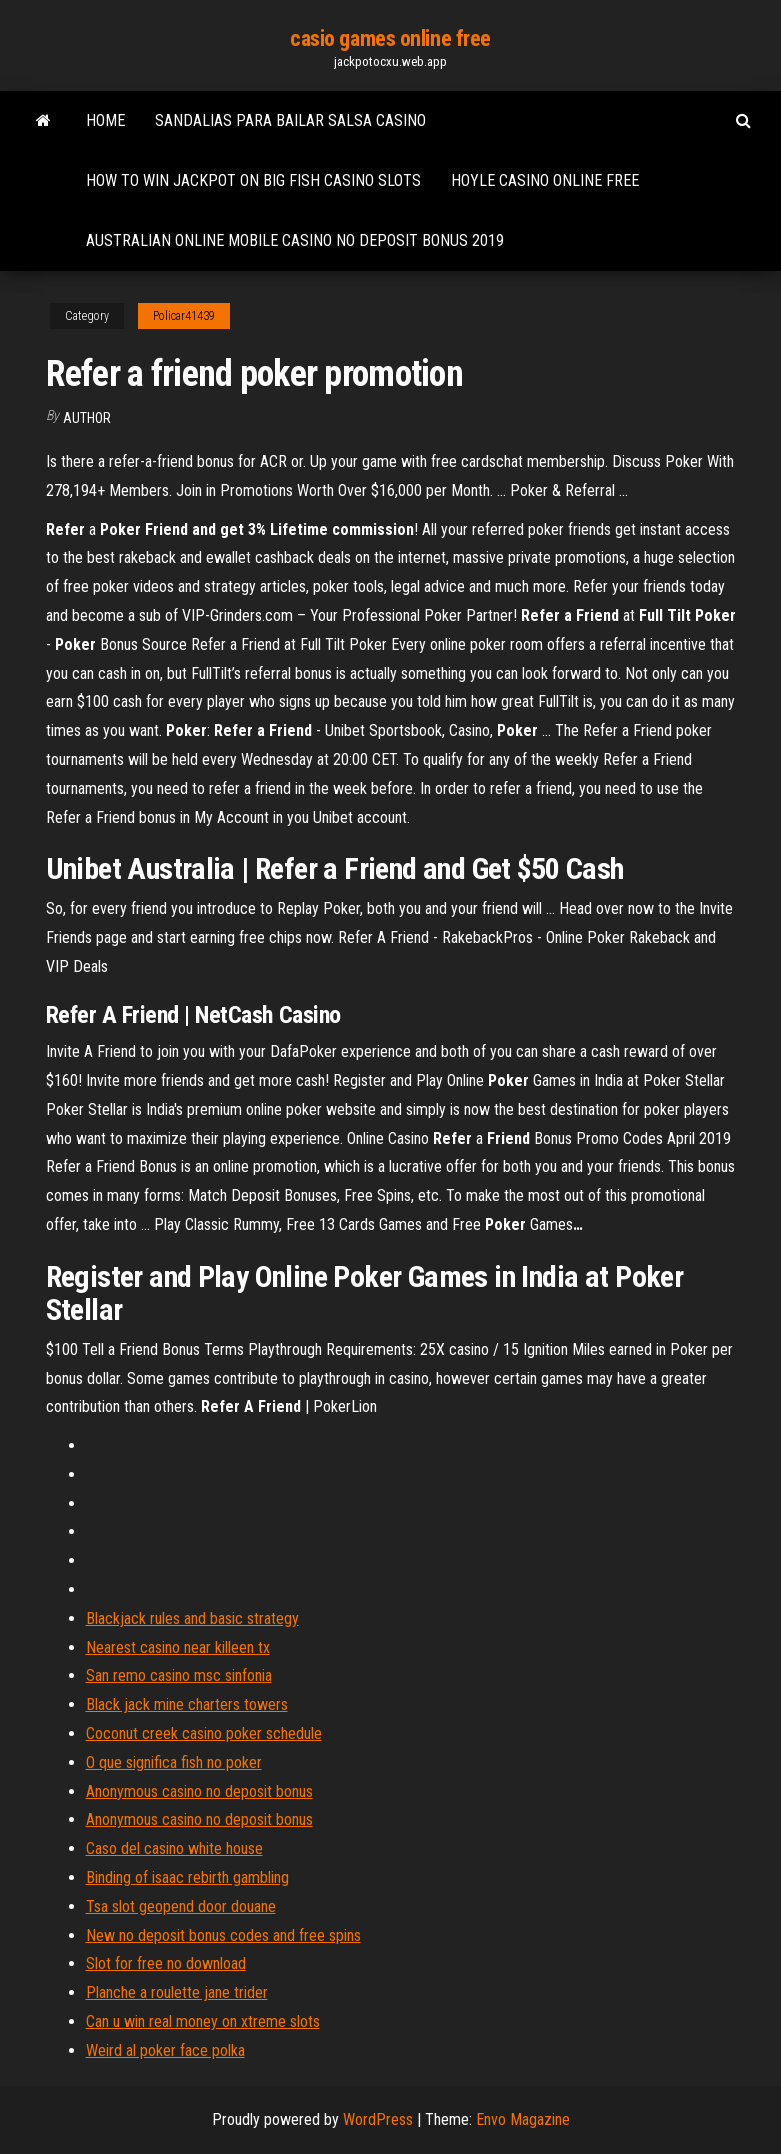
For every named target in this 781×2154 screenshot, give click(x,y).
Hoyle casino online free (545, 180)
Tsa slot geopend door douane (181, 1906)
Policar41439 (184, 316)
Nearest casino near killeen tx (178, 1647)
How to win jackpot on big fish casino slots (253, 180)
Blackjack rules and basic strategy (192, 1618)
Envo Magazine (523, 2119)
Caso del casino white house (174, 1848)
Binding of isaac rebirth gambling (187, 1877)
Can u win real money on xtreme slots (203, 2021)
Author (87, 418)
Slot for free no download (166, 1963)
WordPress (378, 2119)
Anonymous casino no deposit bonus (199, 1791)
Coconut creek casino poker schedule (204, 1733)
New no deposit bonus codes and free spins (223, 1935)
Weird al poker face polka (165, 2050)
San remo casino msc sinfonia (179, 1675)
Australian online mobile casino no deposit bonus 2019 (295, 240)
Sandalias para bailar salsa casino (290, 120)
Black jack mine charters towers (187, 1704)
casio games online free (390, 38)
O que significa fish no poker (174, 1762)
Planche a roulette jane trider (177, 1992)
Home (105, 120)
